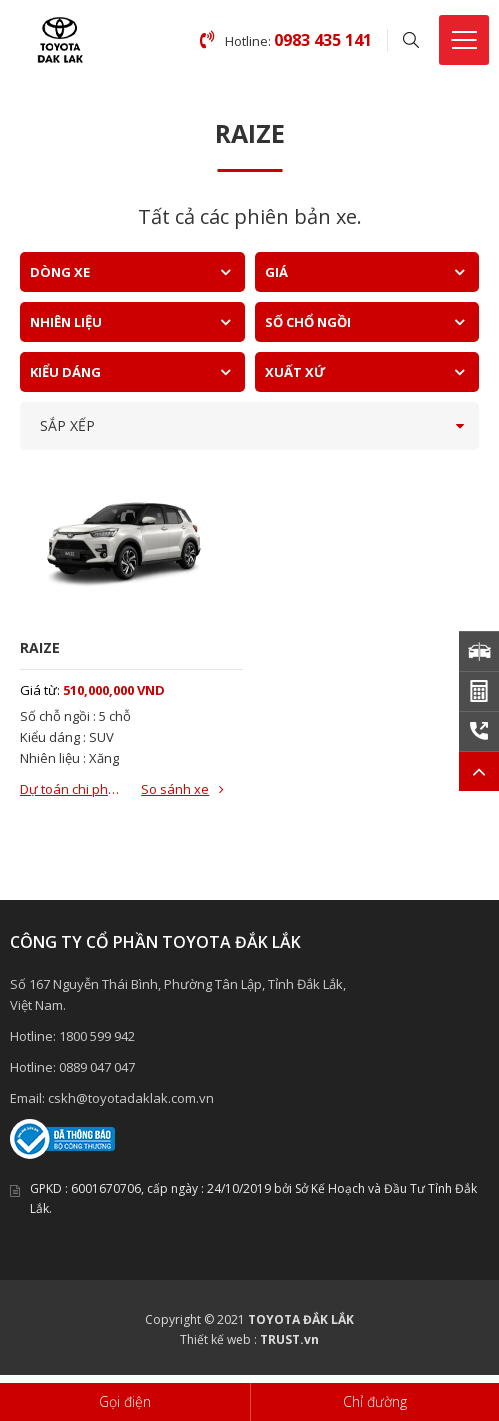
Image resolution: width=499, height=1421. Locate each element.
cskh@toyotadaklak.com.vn (131, 1098)
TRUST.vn (289, 1339)
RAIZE (40, 647)
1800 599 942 (97, 1036)
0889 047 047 (97, 1067)
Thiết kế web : (218, 1339)
